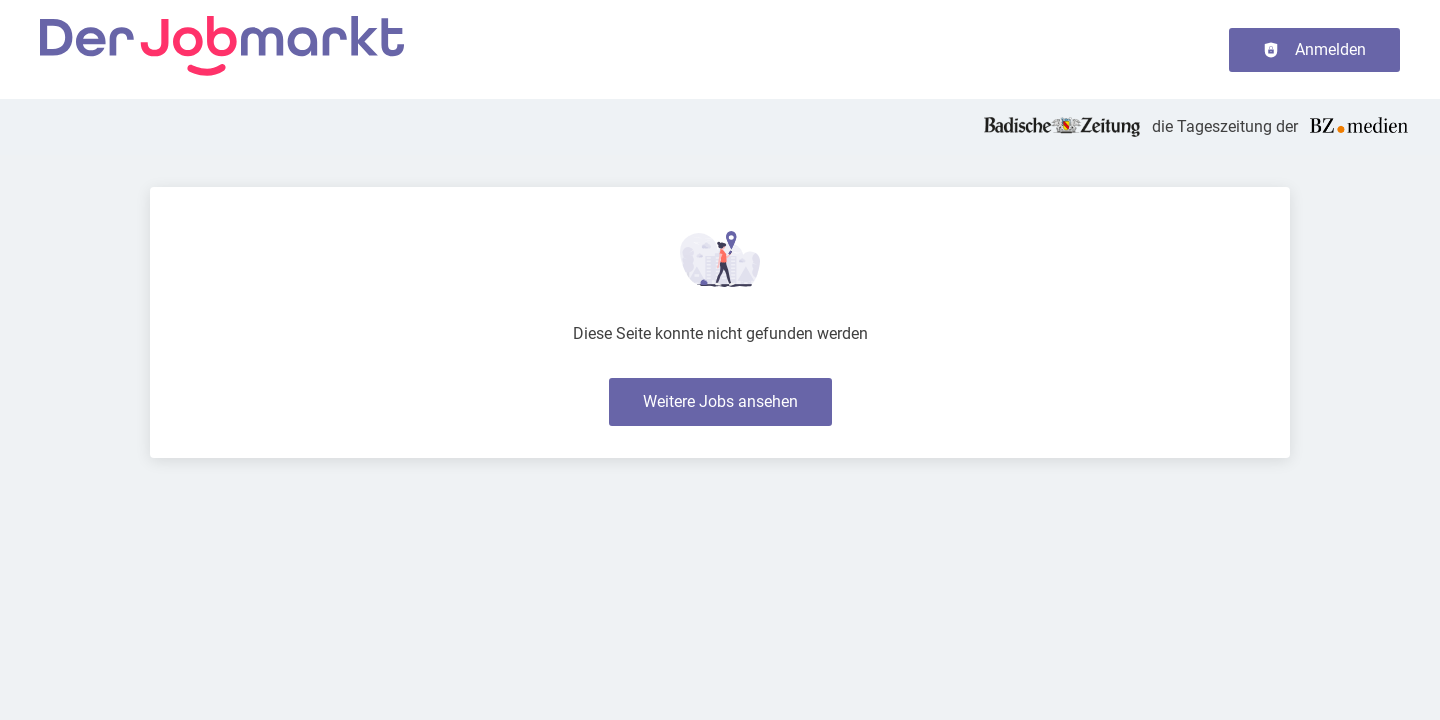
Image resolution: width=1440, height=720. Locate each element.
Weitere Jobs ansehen (720, 401)
